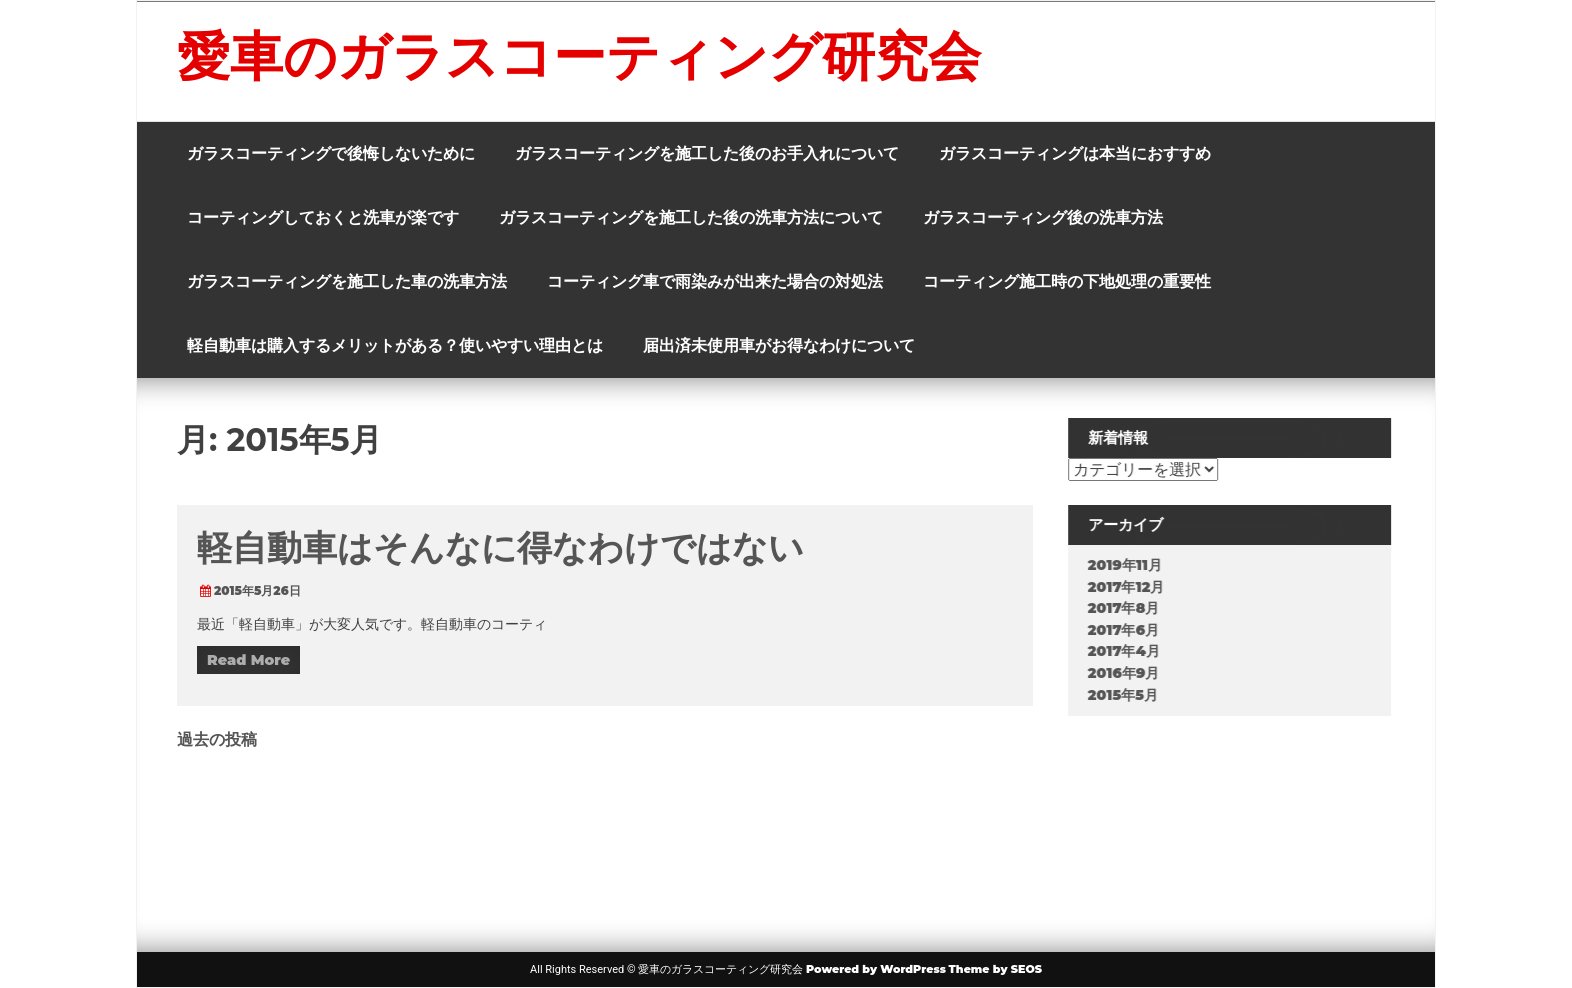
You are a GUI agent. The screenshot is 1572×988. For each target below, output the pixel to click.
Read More (248, 660)
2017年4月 (1138, 651)
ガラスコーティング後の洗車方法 (1043, 217)
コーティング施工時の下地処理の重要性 (1067, 281)
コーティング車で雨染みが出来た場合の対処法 (715, 281)
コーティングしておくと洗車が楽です (323, 217)
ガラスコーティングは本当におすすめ (1075, 153)
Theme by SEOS (995, 969)
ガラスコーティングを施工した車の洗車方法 (347, 281)
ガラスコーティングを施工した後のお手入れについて (707, 153)
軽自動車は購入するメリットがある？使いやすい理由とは (395, 345)
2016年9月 (1138, 673)
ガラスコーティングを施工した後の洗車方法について (691, 217)
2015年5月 (1137, 695)
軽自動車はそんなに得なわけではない (500, 547)
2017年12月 (1140, 587)
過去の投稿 (217, 739)
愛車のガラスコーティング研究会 (579, 56)
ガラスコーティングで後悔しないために (331, 153)
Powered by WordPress (876, 969)
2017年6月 (1137, 630)
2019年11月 (1139, 565)
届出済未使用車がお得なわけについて (779, 345)
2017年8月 (1138, 608)
